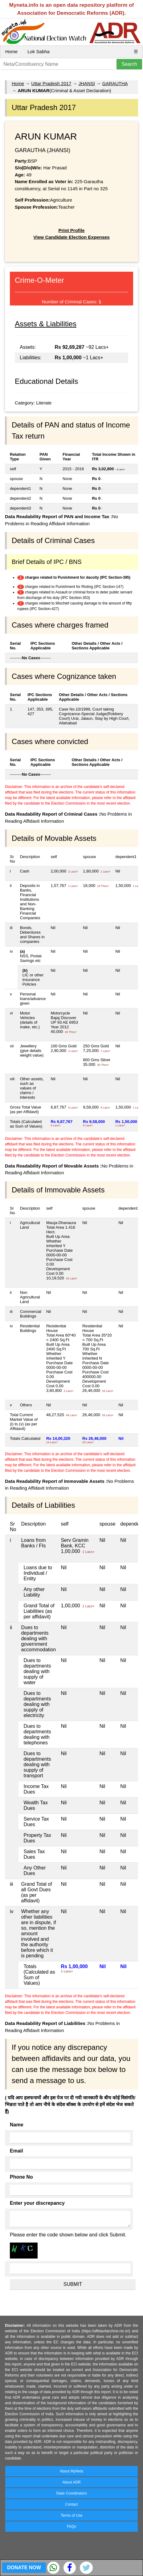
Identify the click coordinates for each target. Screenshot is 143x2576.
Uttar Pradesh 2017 (51, 83)
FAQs (71, 2526)
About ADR (71, 2482)
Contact (71, 2504)
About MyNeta (71, 2471)
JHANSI (87, 83)
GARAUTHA (115, 83)
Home (11, 51)
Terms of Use (72, 2515)
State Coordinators (71, 2493)
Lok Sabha (38, 51)
